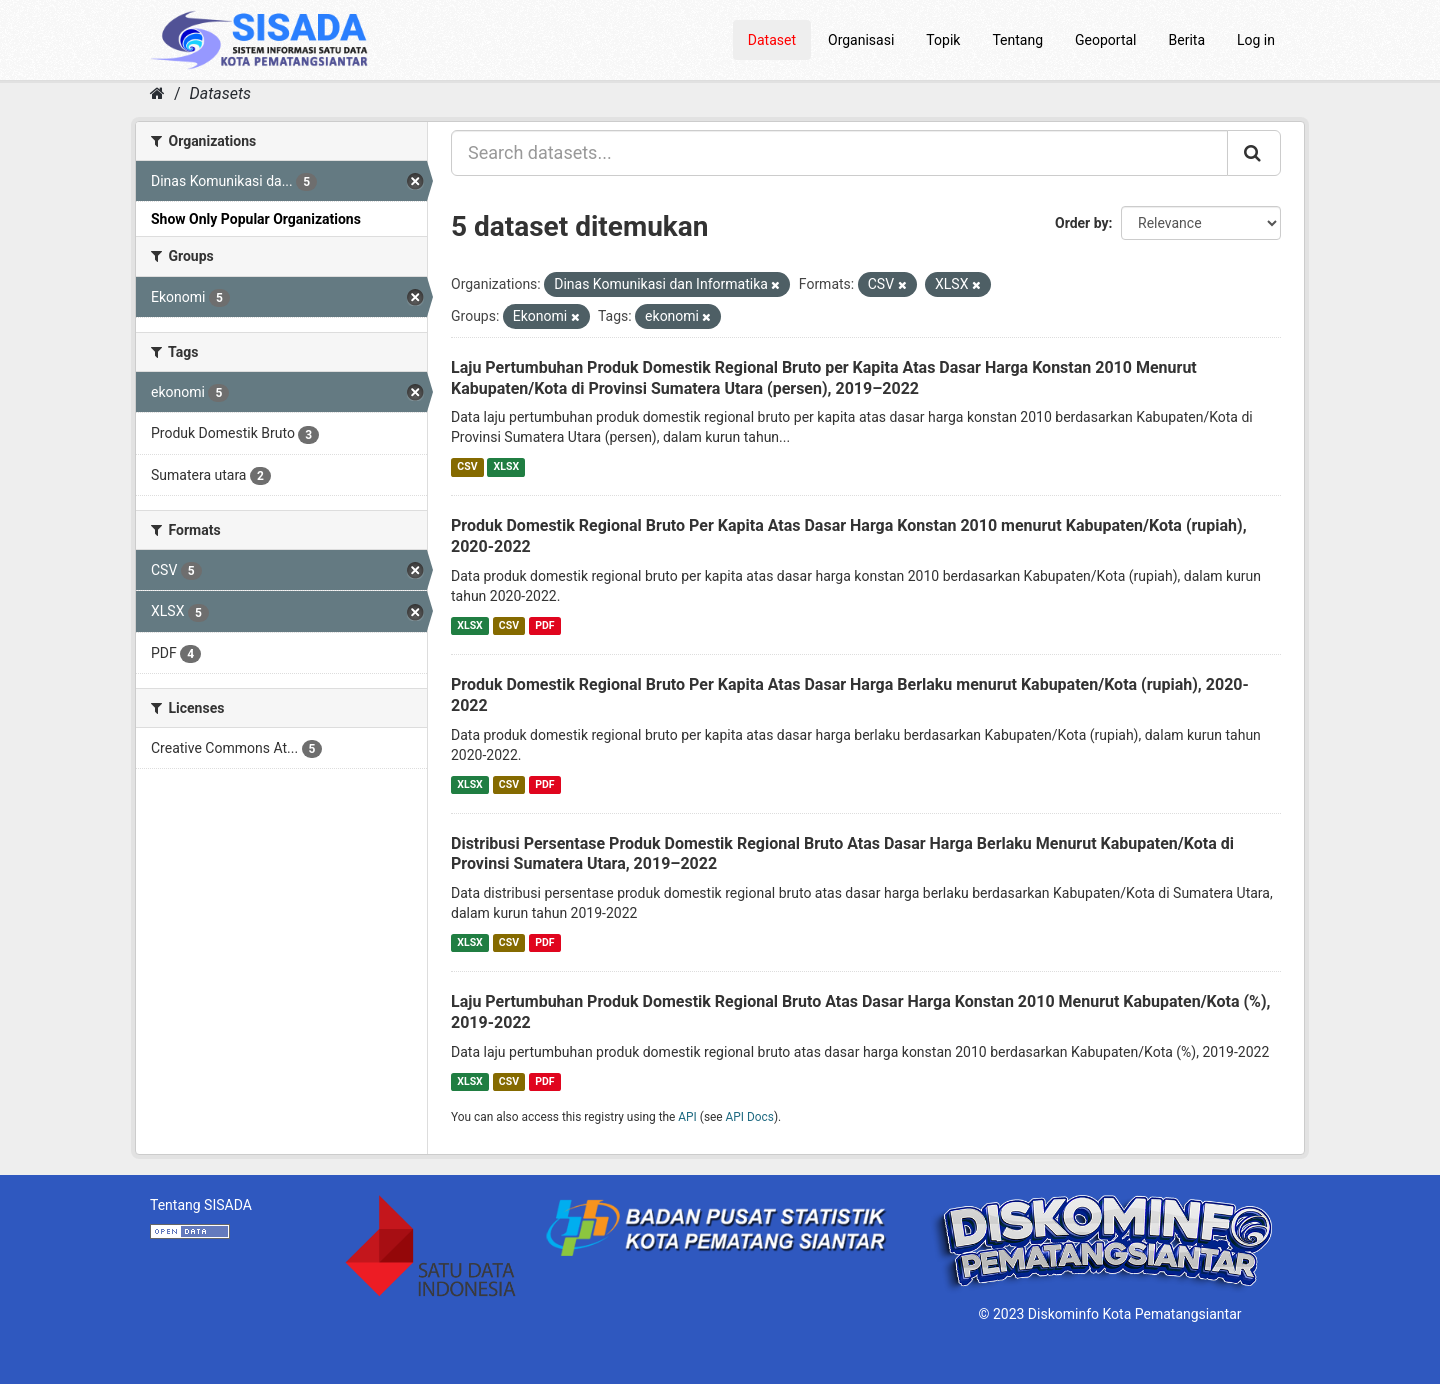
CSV (467, 466)
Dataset (772, 40)
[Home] (157, 93)
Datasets (220, 93)
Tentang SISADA (201, 1205)
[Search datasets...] (839, 153)
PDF (544, 625)
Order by (1082, 223)
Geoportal (1105, 40)
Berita (1187, 40)
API (687, 1117)
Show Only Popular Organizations (256, 219)
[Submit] (1254, 153)
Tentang (1017, 40)
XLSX (506, 466)
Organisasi (861, 40)
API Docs (750, 1117)
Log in (1256, 40)
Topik (943, 40)
